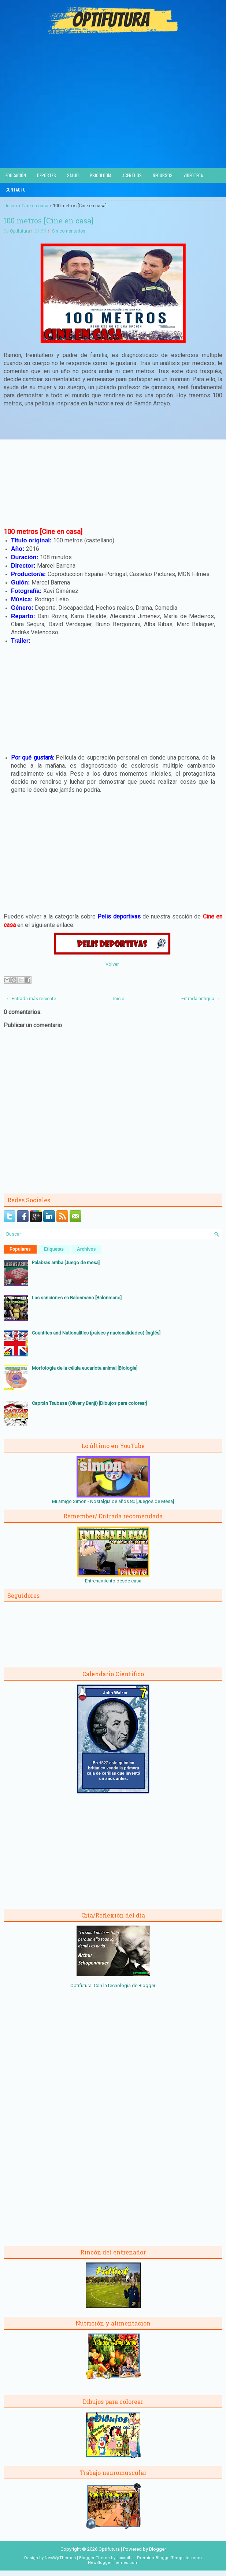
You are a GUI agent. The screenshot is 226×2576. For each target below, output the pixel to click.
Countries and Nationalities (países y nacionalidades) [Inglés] (96, 1333)
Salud (73, 175)
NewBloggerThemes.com (113, 2562)
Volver (112, 964)
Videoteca (193, 175)
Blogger (146, 1985)
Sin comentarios (68, 231)
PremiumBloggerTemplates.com (169, 2557)
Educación (15, 175)
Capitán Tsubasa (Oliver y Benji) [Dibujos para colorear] (89, 1403)
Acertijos (132, 175)
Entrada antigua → (200, 998)
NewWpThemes (60, 2557)
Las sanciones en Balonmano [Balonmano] (77, 1297)
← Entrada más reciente (31, 998)
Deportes (46, 175)
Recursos (163, 175)
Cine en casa (35, 205)
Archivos (86, 1249)
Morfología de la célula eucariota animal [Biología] (84, 1368)
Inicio (11, 205)
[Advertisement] (113, 113)
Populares (20, 1249)
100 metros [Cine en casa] (48, 220)
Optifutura (20, 231)
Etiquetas (54, 1249)
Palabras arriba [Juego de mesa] (66, 1262)
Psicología (100, 175)
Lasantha (125, 2557)
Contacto (15, 189)
